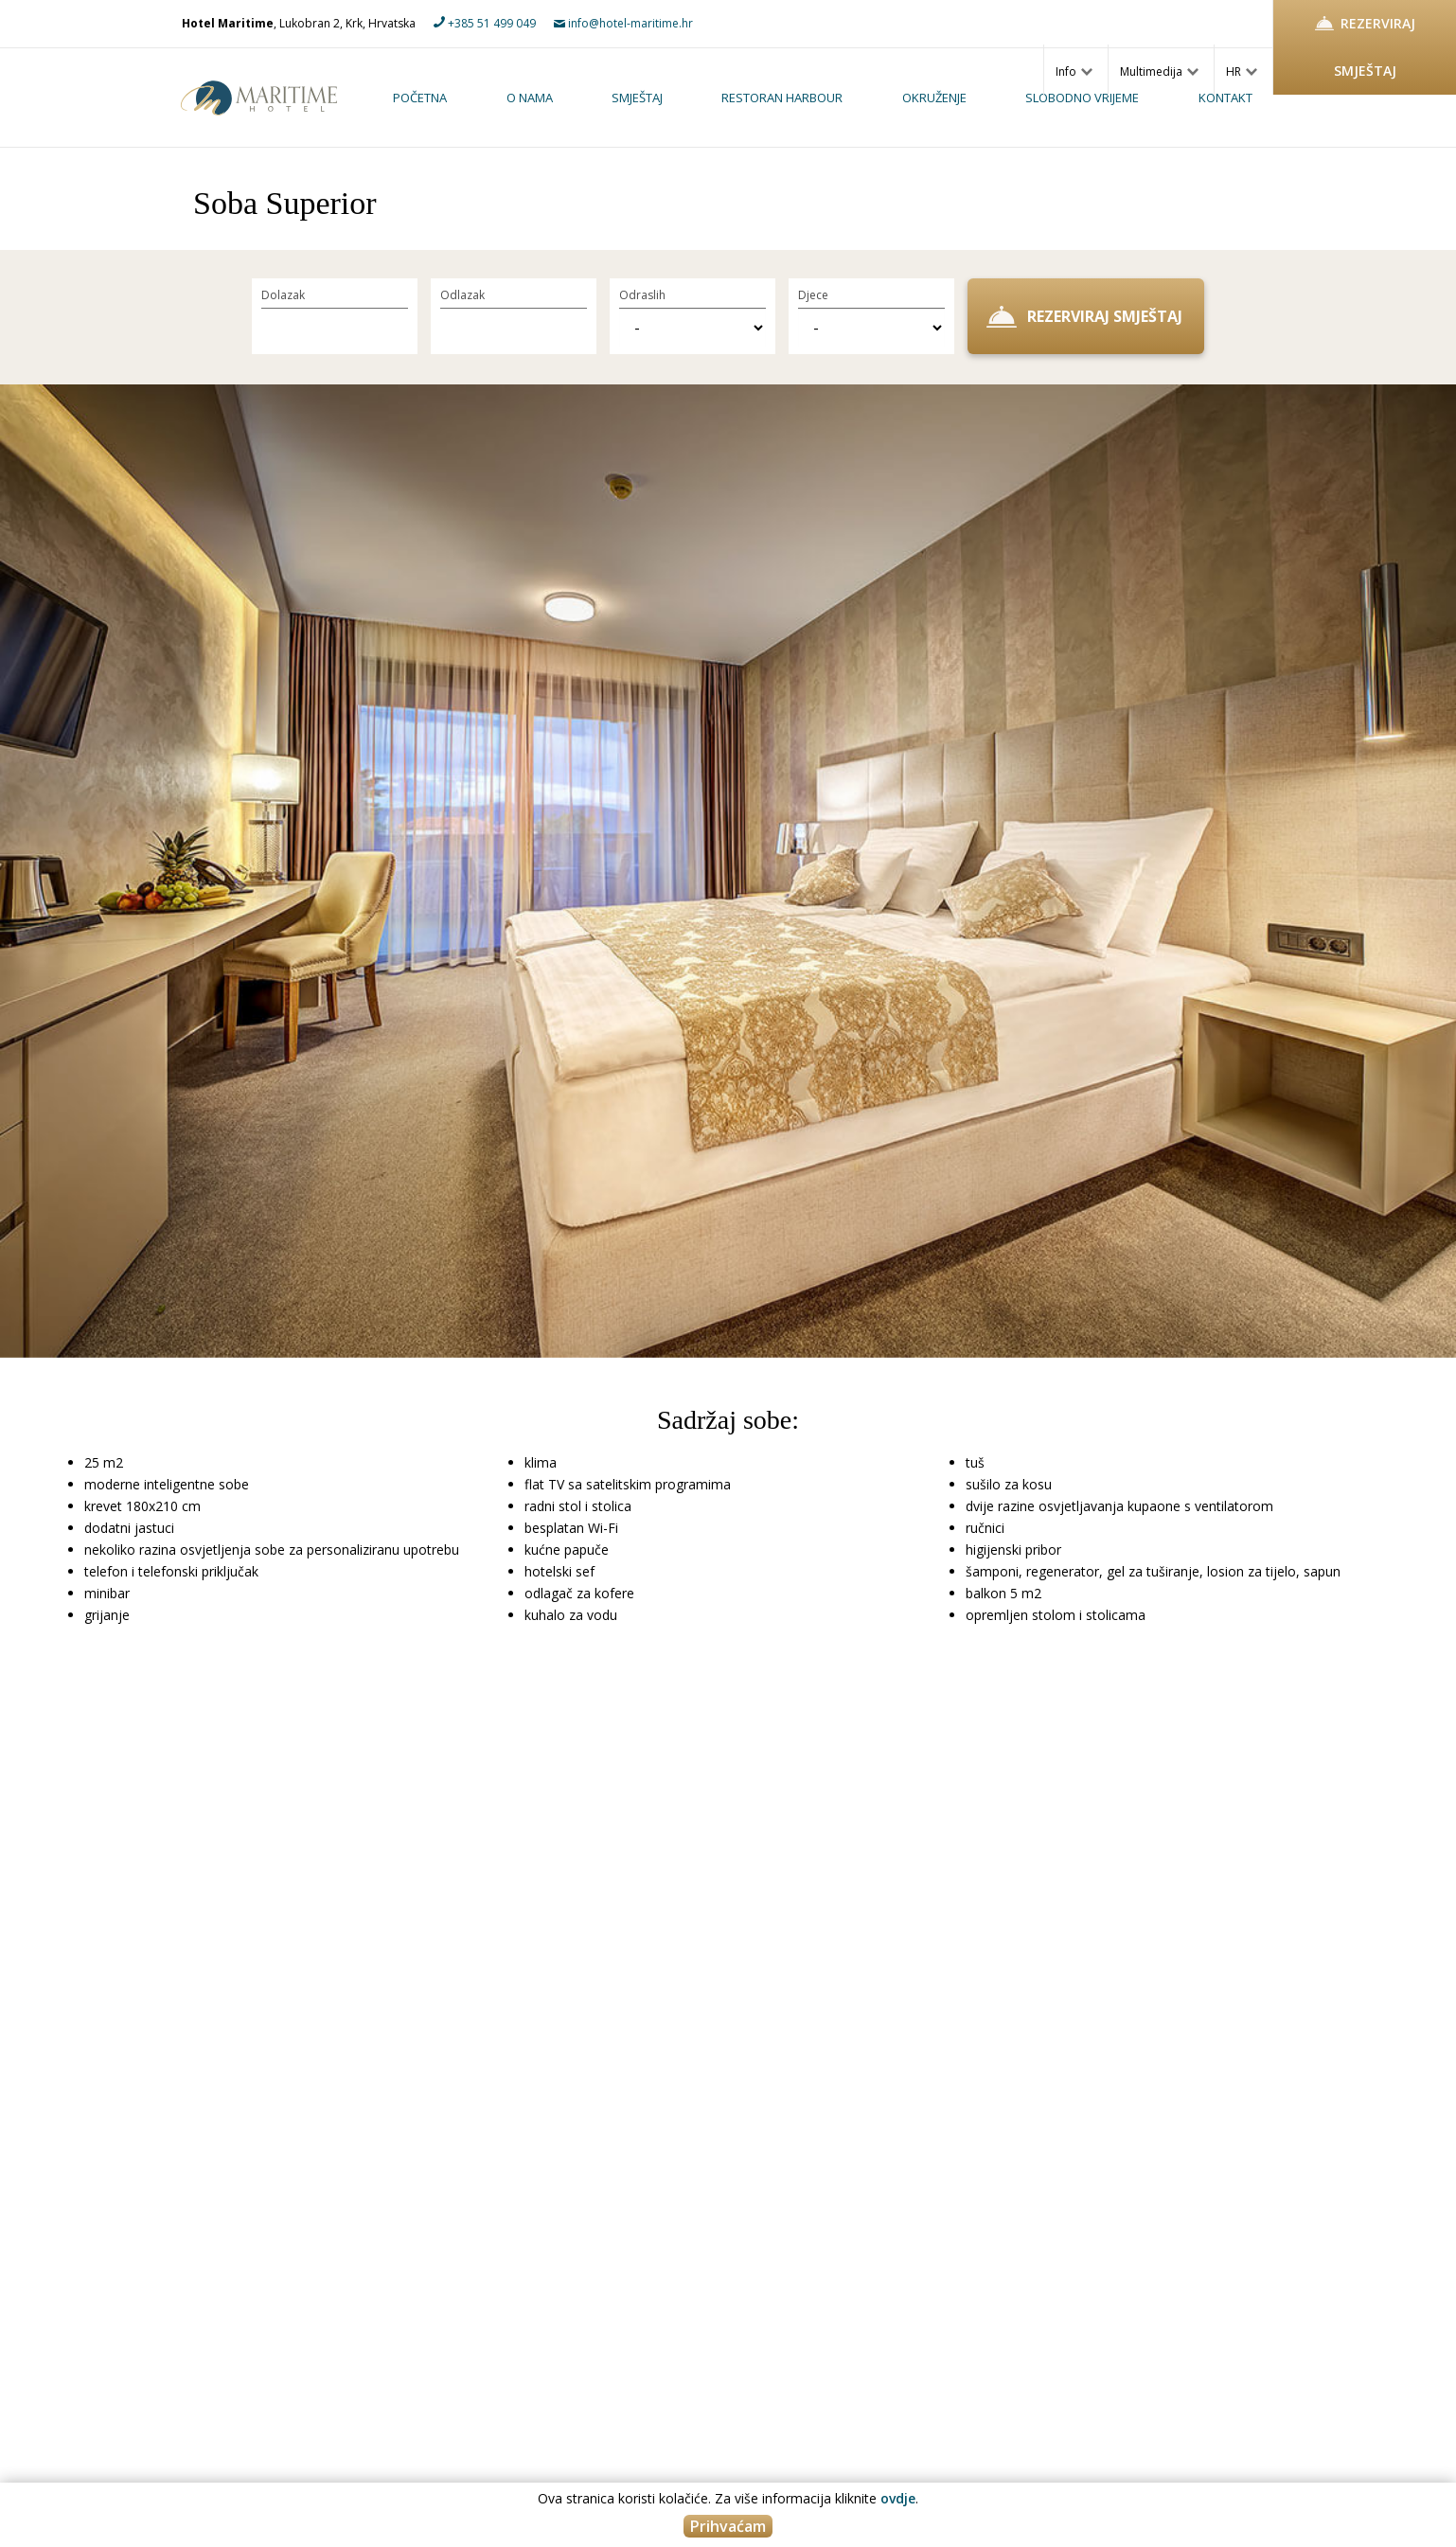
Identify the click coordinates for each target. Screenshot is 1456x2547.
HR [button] (1241, 71)
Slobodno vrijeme (1082, 98)
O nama (529, 98)
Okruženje (934, 98)
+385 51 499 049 (485, 23)
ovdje (897, 2498)
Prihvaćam (728, 2526)
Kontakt (1225, 98)
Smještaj (637, 98)
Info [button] (1074, 71)
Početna (420, 98)
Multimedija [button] (1159, 71)
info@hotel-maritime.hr (623, 23)
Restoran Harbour (782, 98)
